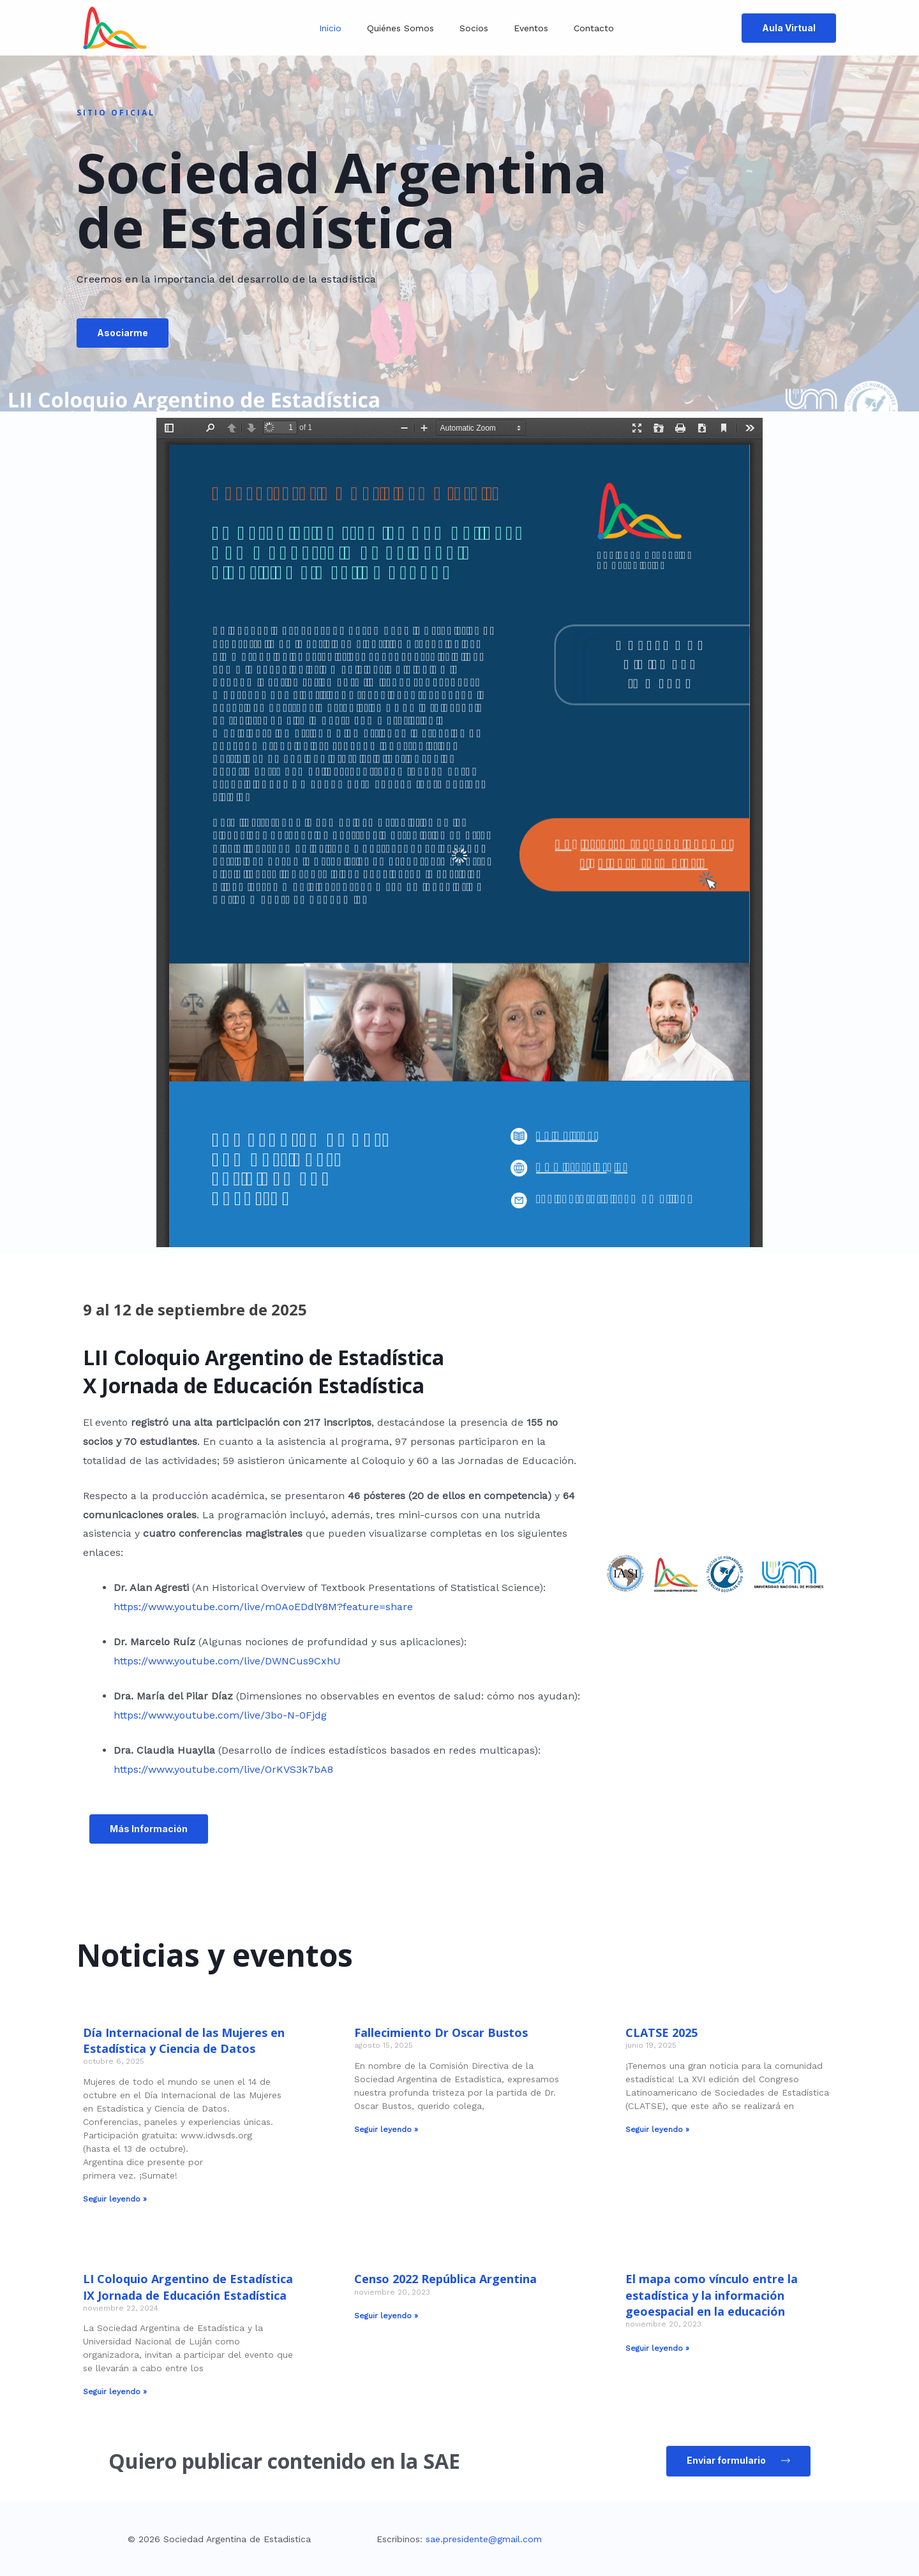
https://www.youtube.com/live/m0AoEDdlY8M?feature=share (263, 1607)
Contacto (594, 28)
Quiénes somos (400, 28)
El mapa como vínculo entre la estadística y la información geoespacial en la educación (711, 2294)
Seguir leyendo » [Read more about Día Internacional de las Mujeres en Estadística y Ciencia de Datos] (115, 2199)
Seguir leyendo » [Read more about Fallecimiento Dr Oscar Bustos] (386, 2129)
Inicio (330, 28)
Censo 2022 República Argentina (445, 2278)
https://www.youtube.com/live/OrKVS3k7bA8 (223, 1769)
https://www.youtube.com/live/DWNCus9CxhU (227, 1661)
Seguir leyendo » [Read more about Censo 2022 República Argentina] (386, 2315)
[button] (219, 335)
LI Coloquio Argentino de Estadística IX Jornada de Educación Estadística (188, 2286)
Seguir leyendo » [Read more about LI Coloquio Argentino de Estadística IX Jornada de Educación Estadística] (115, 2391)
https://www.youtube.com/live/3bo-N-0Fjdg (220, 1715)
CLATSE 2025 (661, 2032)
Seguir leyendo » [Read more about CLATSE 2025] (657, 2129)
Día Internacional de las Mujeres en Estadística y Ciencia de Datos (184, 2040)
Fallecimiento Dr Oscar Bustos (441, 2032)
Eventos (531, 28)
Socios (473, 28)
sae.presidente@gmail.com (484, 2539)
